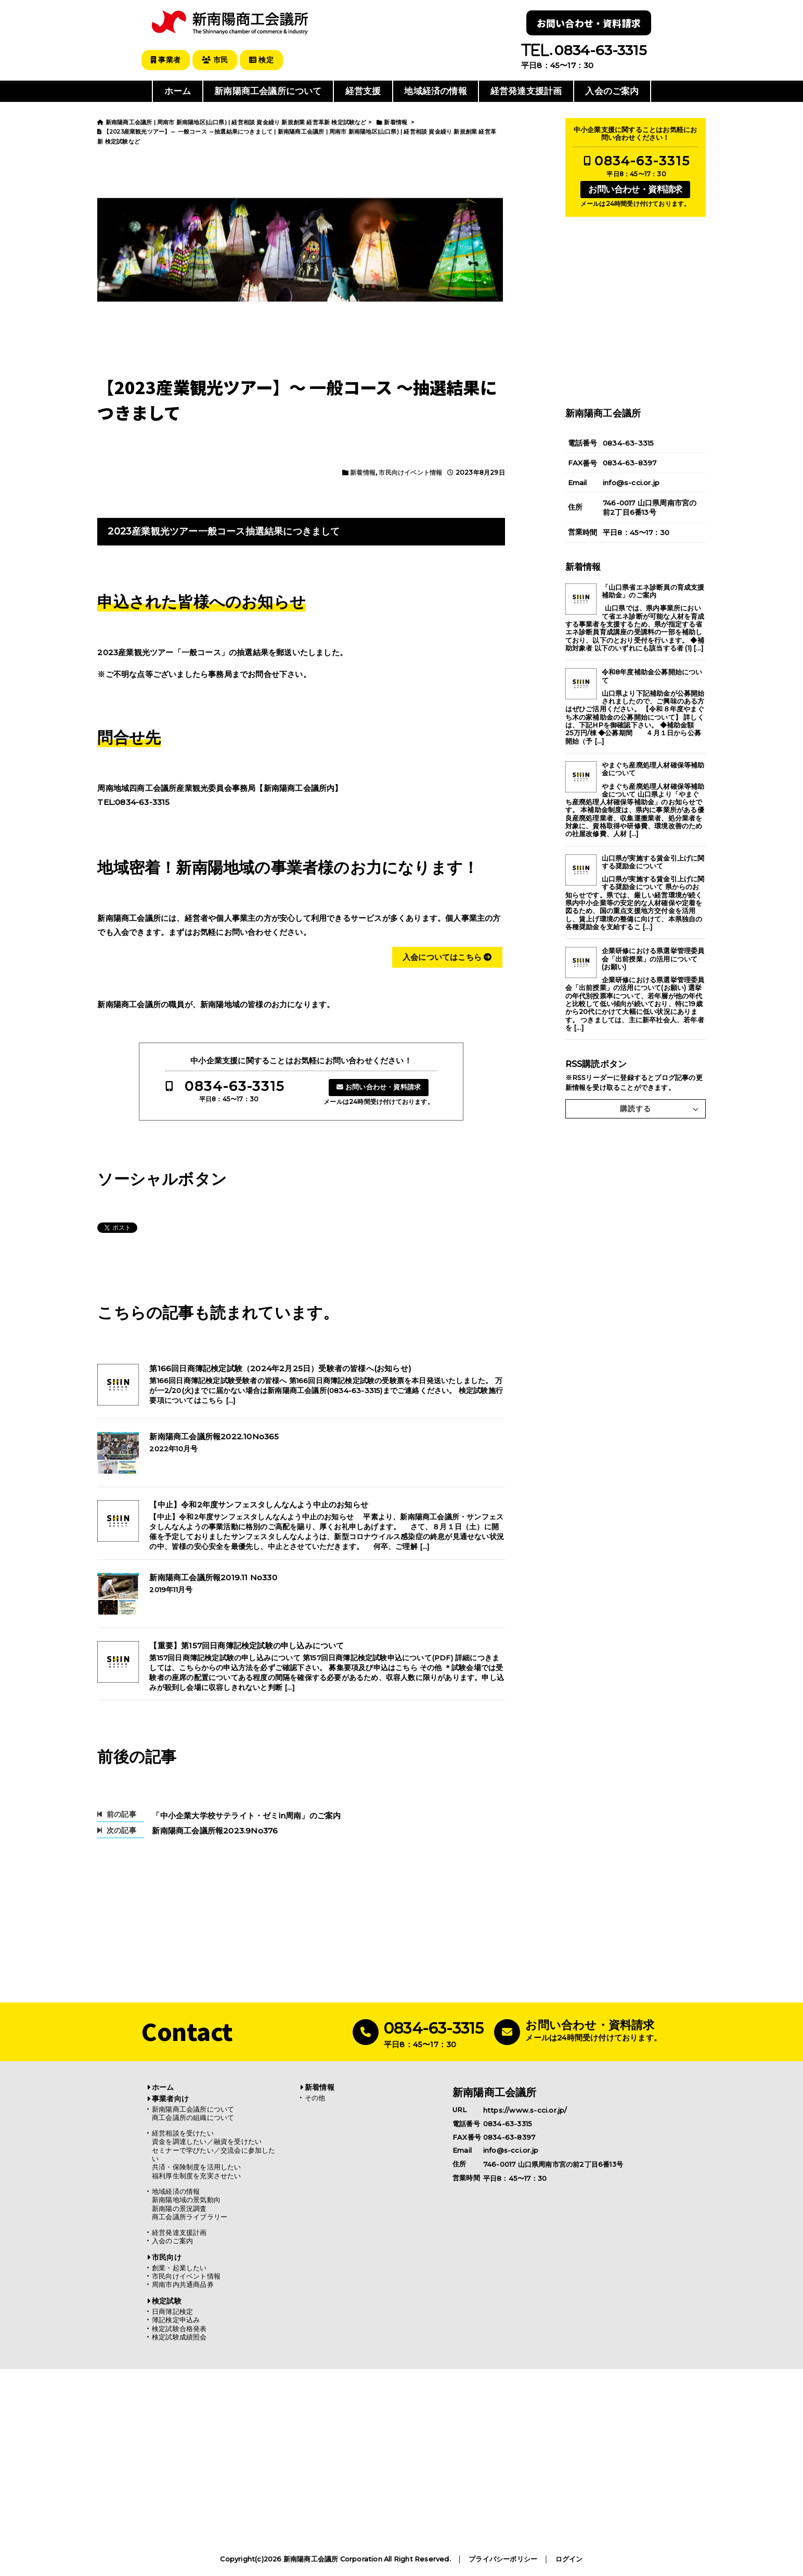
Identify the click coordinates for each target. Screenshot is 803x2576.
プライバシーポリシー (503, 2558)
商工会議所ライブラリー (189, 2216)
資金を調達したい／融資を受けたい (207, 2141)
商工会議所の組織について (193, 2116)
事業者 (167, 60)
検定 (266, 60)
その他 (315, 2097)
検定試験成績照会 (179, 2336)
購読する (635, 1108)
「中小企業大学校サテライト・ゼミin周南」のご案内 (246, 1815)
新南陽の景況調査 (179, 2207)
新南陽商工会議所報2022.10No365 (214, 1436)
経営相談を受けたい (183, 2132)
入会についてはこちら (447, 956)
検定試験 (167, 2300)
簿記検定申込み (176, 2319)
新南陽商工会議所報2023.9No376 (215, 1830)
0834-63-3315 (234, 1085)
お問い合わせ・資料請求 (589, 23)
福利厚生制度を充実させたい (196, 2175)
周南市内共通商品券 (183, 2284)
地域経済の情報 (435, 90)
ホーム (177, 90)
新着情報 (362, 471)
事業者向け (170, 2097)
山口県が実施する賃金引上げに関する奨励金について (653, 861)
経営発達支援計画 (526, 90)
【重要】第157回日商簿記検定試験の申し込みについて (246, 1644)
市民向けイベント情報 (410, 471)
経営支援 (363, 90)
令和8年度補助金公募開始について (652, 675)
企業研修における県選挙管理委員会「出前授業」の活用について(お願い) (653, 958)
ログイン (569, 2558)
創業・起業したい (179, 2267)
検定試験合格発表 (179, 2328)
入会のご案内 (612, 90)
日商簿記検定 (172, 2310)
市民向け (167, 2257)
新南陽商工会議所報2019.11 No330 (213, 1576)
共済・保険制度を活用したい (196, 2166)
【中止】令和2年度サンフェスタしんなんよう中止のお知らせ (258, 1504)
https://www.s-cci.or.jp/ (525, 2109)
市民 (218, 60)
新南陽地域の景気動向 (186, 2199)
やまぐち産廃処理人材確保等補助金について (653, 768)
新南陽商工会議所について (267, 90)
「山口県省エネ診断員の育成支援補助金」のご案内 (653, 590)
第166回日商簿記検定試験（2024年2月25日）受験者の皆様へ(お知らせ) (280, 1368)
